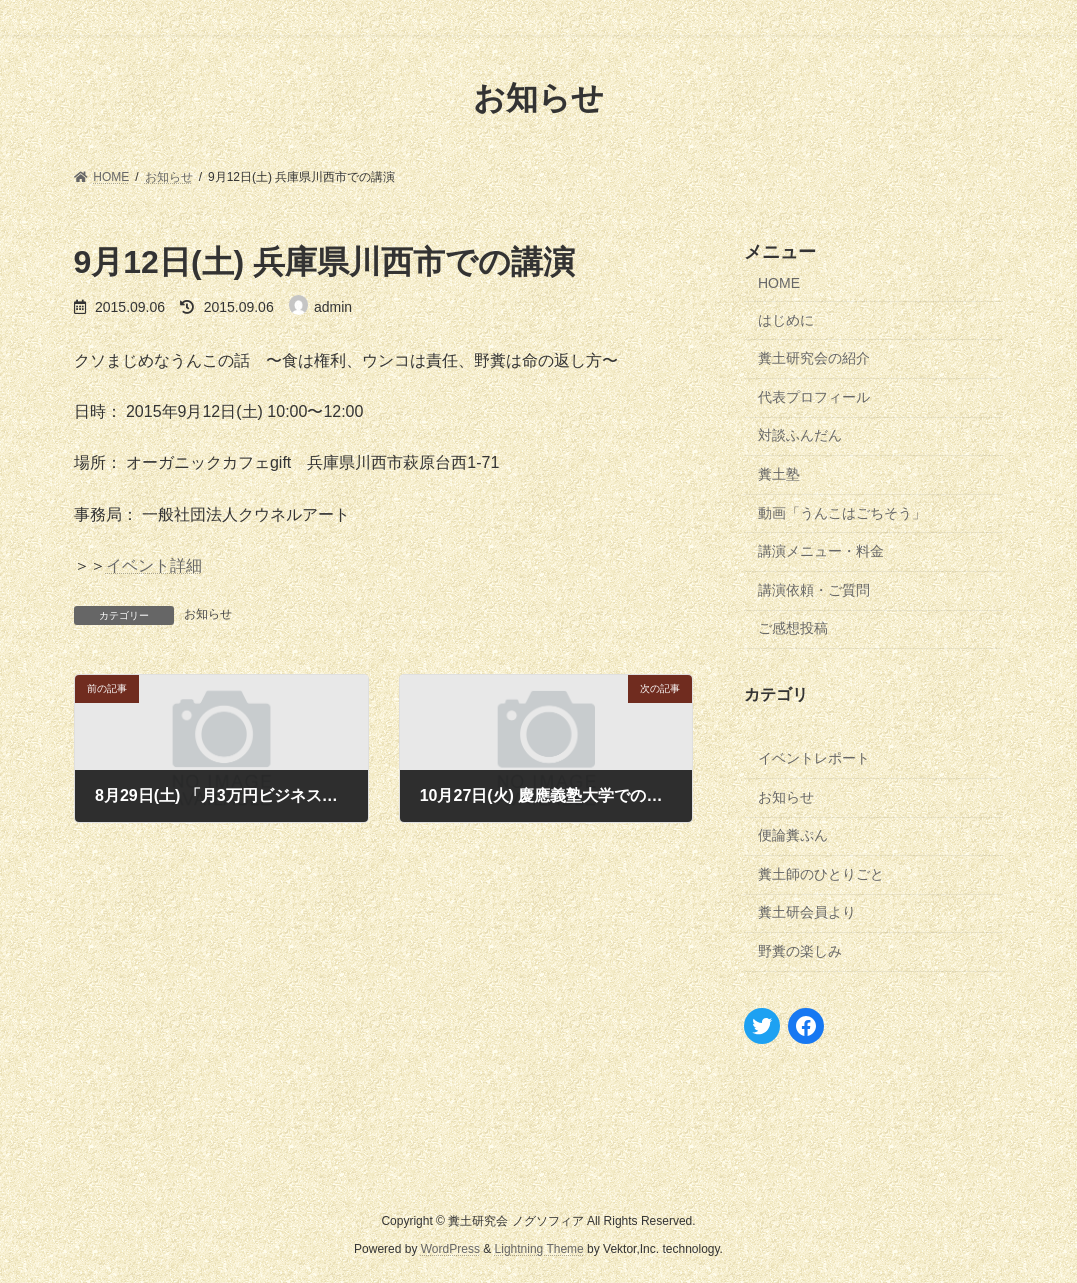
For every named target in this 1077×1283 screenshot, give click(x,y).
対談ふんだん (800, 435)
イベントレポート (814, 758)
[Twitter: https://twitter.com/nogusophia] (762, 1025)
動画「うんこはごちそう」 (842, 512)
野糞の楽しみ (800, 951)
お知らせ (208, 614)
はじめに (786, 319)
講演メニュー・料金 (821, 551)
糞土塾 (779, 474)
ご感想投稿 (793, 628)
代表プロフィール (814, 396)
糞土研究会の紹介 (814, 358)
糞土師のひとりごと (821, 873)
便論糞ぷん (793, 835)
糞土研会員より (807, 912)
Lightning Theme (539, 1249)
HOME (779, 283)
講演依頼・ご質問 (814, 589)
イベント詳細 (154, 565)
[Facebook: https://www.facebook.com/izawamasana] (806, 1025)
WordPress (450, 1249)
